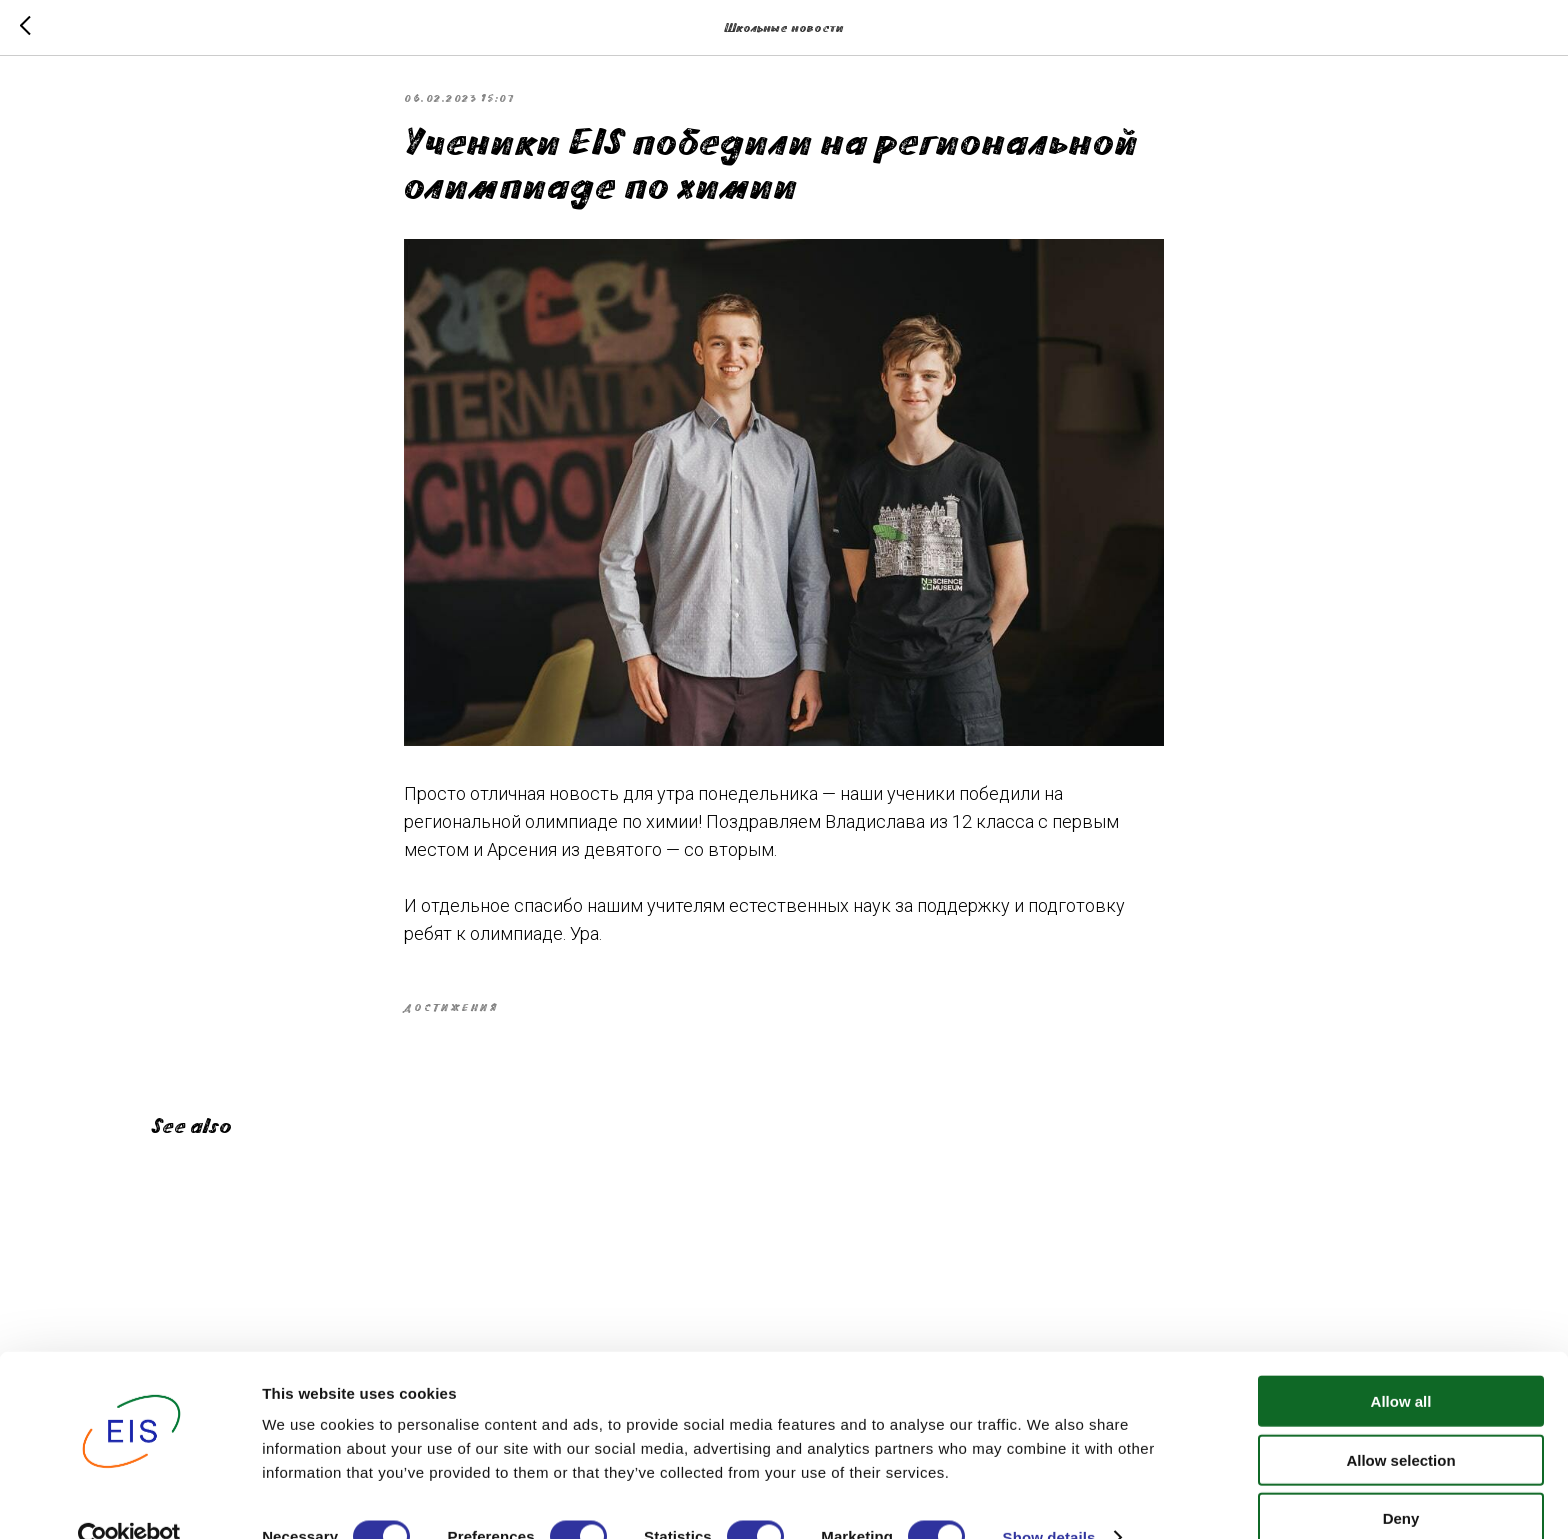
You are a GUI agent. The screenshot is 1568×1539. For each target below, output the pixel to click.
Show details (1049, 1499)
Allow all (1401, 1363)
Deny (1401, 1480)
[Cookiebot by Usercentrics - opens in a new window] (129, 1500)
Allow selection (1400, 1422)
